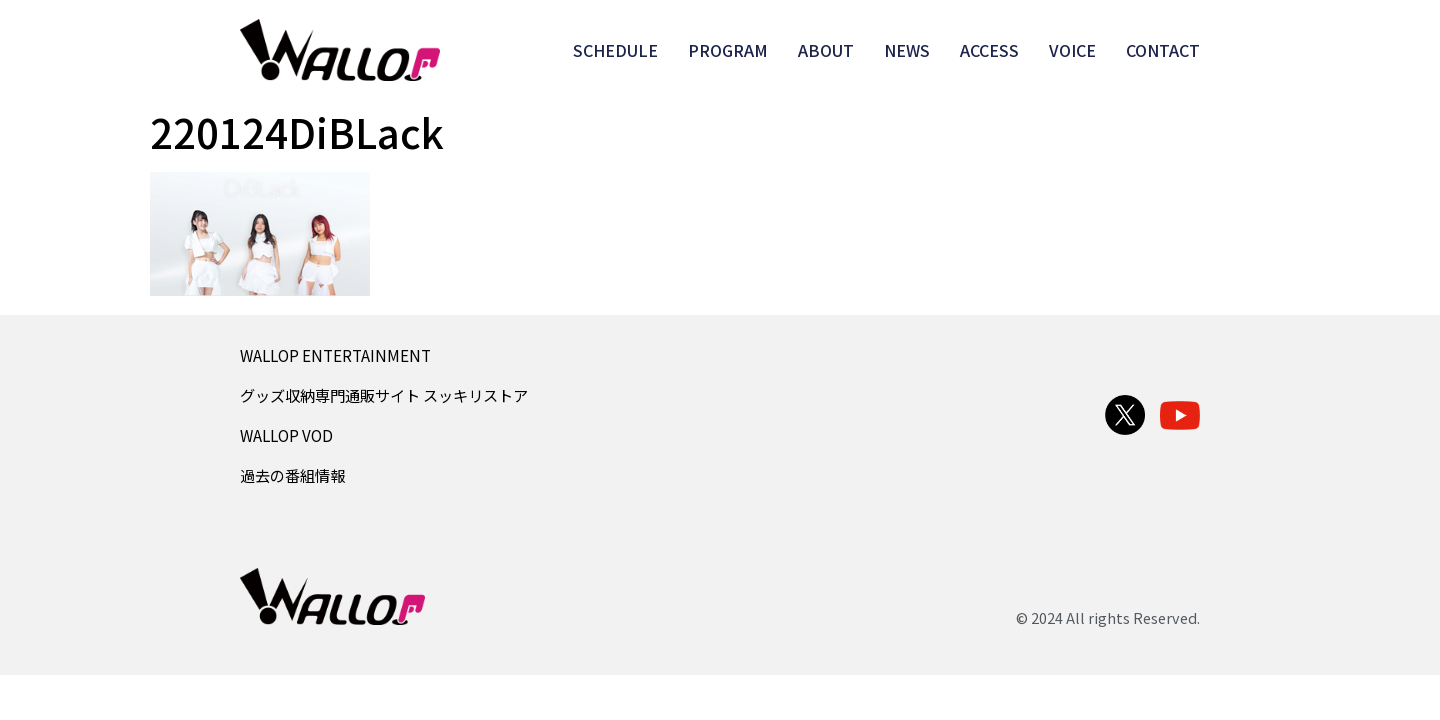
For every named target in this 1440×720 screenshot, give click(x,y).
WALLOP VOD (286, 435)
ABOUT (826, 50)
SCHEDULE (615, 50)
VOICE (1072, 50)
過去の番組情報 (292, 475)
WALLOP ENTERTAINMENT (335, 355)
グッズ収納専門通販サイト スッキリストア (384, 395)
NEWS (907, 50)
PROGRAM (728, 50)
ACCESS (989, 50)
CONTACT (1163, 50)
